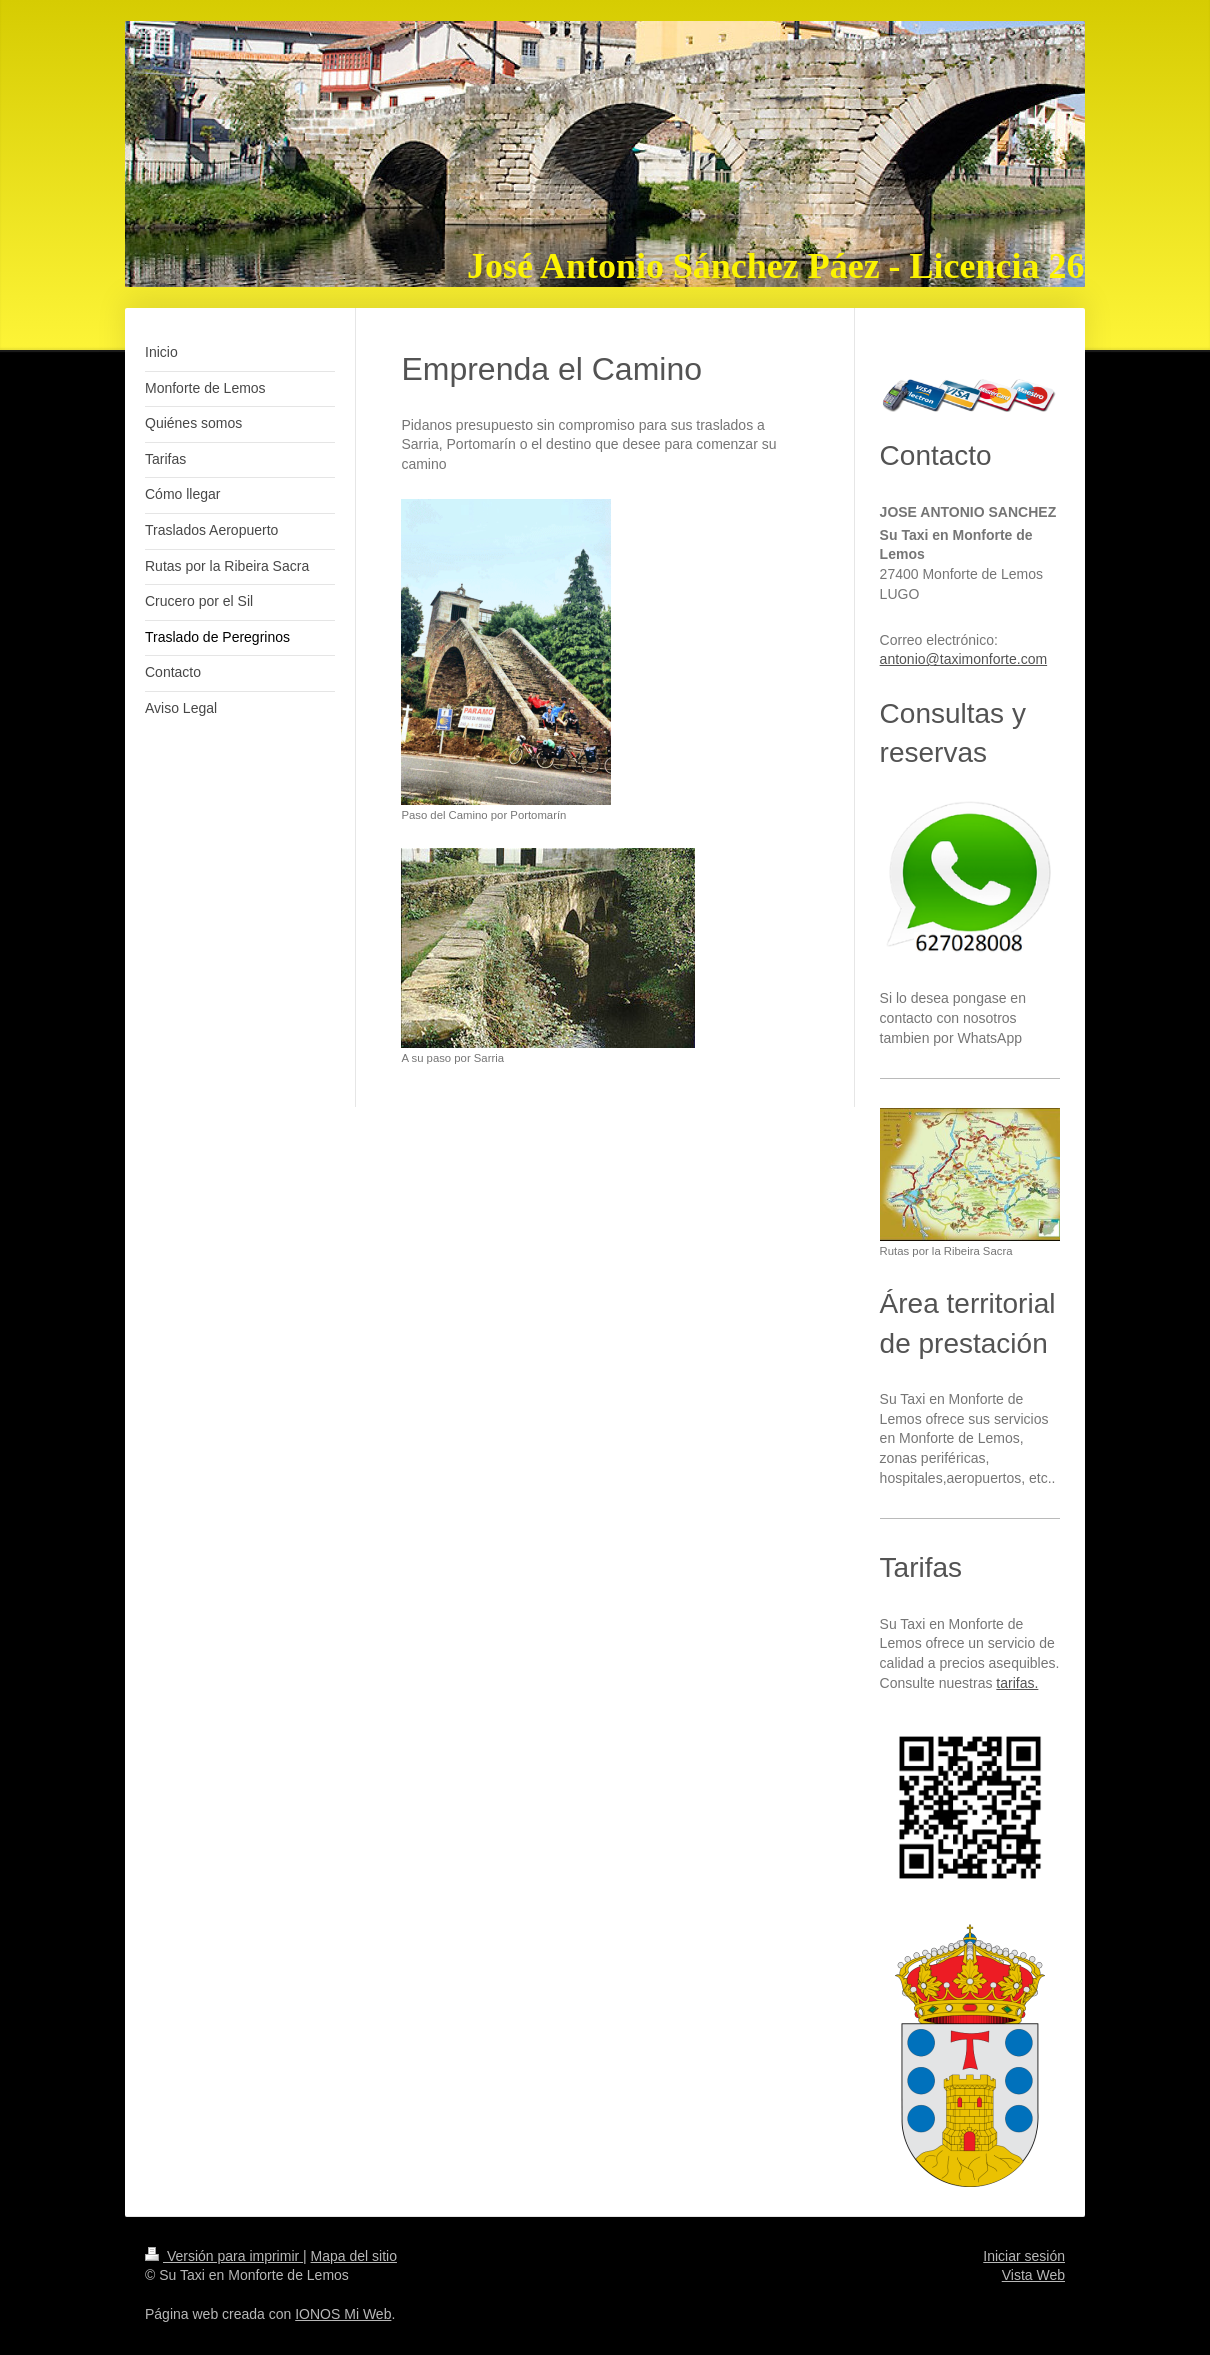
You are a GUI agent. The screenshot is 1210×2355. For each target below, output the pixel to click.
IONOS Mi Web (343, 2314)
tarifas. (1017, 1683)
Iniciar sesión (1024, 2256)
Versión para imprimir (224, 2256)
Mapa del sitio (354, 2256)
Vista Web (1033, 2275)
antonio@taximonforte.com (964, 659)
